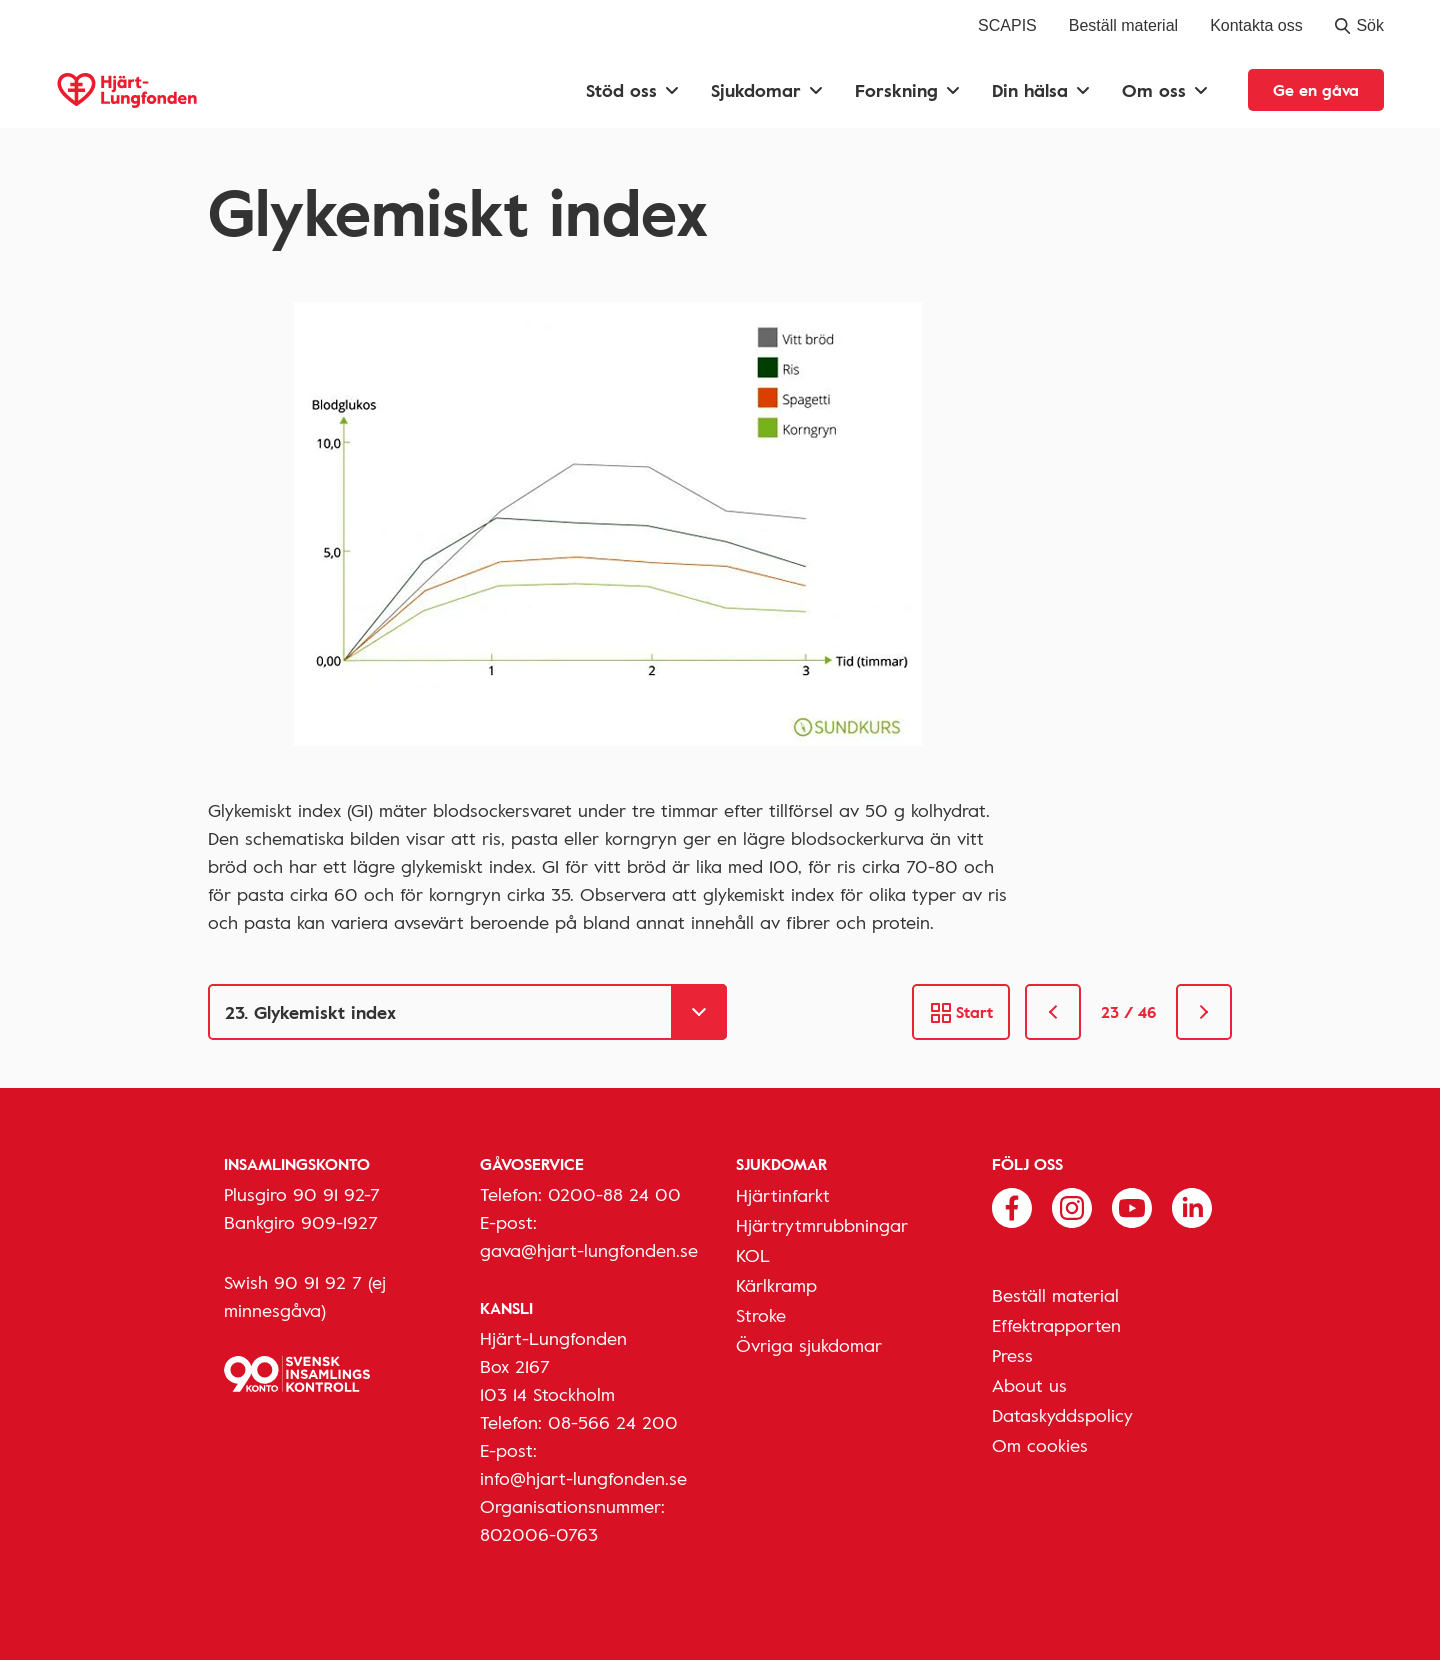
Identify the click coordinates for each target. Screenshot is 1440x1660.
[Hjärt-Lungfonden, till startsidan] (127, 90)
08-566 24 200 (613, 1422)
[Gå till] (467, 1012)
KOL (753, 1255)
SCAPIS (1007, 25)
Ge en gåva (1316, 90)
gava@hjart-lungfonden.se (589, 1250)
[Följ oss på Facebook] (1012, 1206)
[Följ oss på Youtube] (1132, 1206)
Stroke (761, 1315)
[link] (1053, 1012)
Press (1012, 1355)
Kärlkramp (776, 1285)
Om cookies (1040, 1445)
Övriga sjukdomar (809, 1345)
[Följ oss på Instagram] (1072, 1206)
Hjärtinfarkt (783, 1195)
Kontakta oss (1256, 25)
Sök (1359, 25)
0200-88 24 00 (614, 1194)
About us (1029, 1385)
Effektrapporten (1056, 1325)
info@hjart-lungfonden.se (583, 1478)
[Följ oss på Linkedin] (1192, 1206)
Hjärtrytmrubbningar (822, 1225)
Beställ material (1123, 25)
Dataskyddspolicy (1062, 1415)
